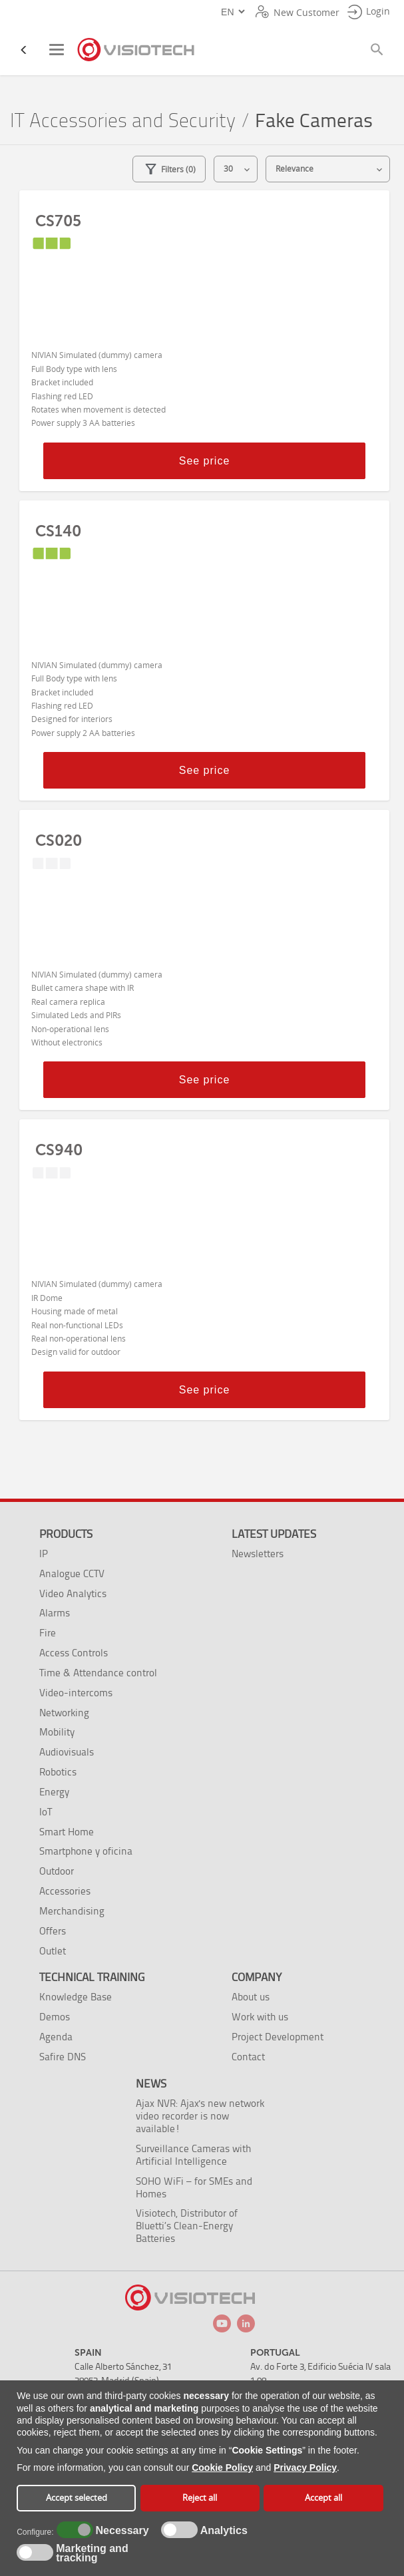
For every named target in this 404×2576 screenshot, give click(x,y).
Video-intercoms (75, 1692)
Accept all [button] (323, 2497)
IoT (45, 1811)
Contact (248, 2056)
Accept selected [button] (76, 2497)
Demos (54, 2016)
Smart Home (66, 1831)
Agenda (56, 2036)
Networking (64, 1712)
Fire (47, 1632)
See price (204, 460)
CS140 (58, 531)
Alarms (54, 1612)
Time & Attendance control (98, 1672)
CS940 (59, 1150)
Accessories (65, 1891)
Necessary (120, 2530)
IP (43, 1553)
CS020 (58, 840)
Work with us (260, 2016)
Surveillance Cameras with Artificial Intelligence (193, 2154)
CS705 (58, 221)
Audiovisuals (66, 1752)
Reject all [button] (199, 2497)
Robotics (58, 1771)
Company (257, 1977)
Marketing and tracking (92, 2553)
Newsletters (258, 1553)
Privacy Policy (305, 2467)
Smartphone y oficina (85, 1851)
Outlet (52, 1950)
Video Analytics (72, 1593)
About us (251, 1996)
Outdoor (56, 1871)
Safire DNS (62, 2056)
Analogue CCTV (71, 1573)
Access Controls (73, 1652)
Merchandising (71, 1911)
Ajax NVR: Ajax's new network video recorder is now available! (200, 2116)
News (151, 2083)
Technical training (91, 1977)
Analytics (222, 2530)
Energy (54, 1791)
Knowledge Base (75, 1996)
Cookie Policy (222, 2467)
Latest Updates (274, 1534)
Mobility (57, 1732)
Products (66, 1534)
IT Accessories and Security (123, 120)
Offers (52, 1931)
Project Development (277, 2036)
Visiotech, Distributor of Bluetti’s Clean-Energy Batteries (187, 2226)
